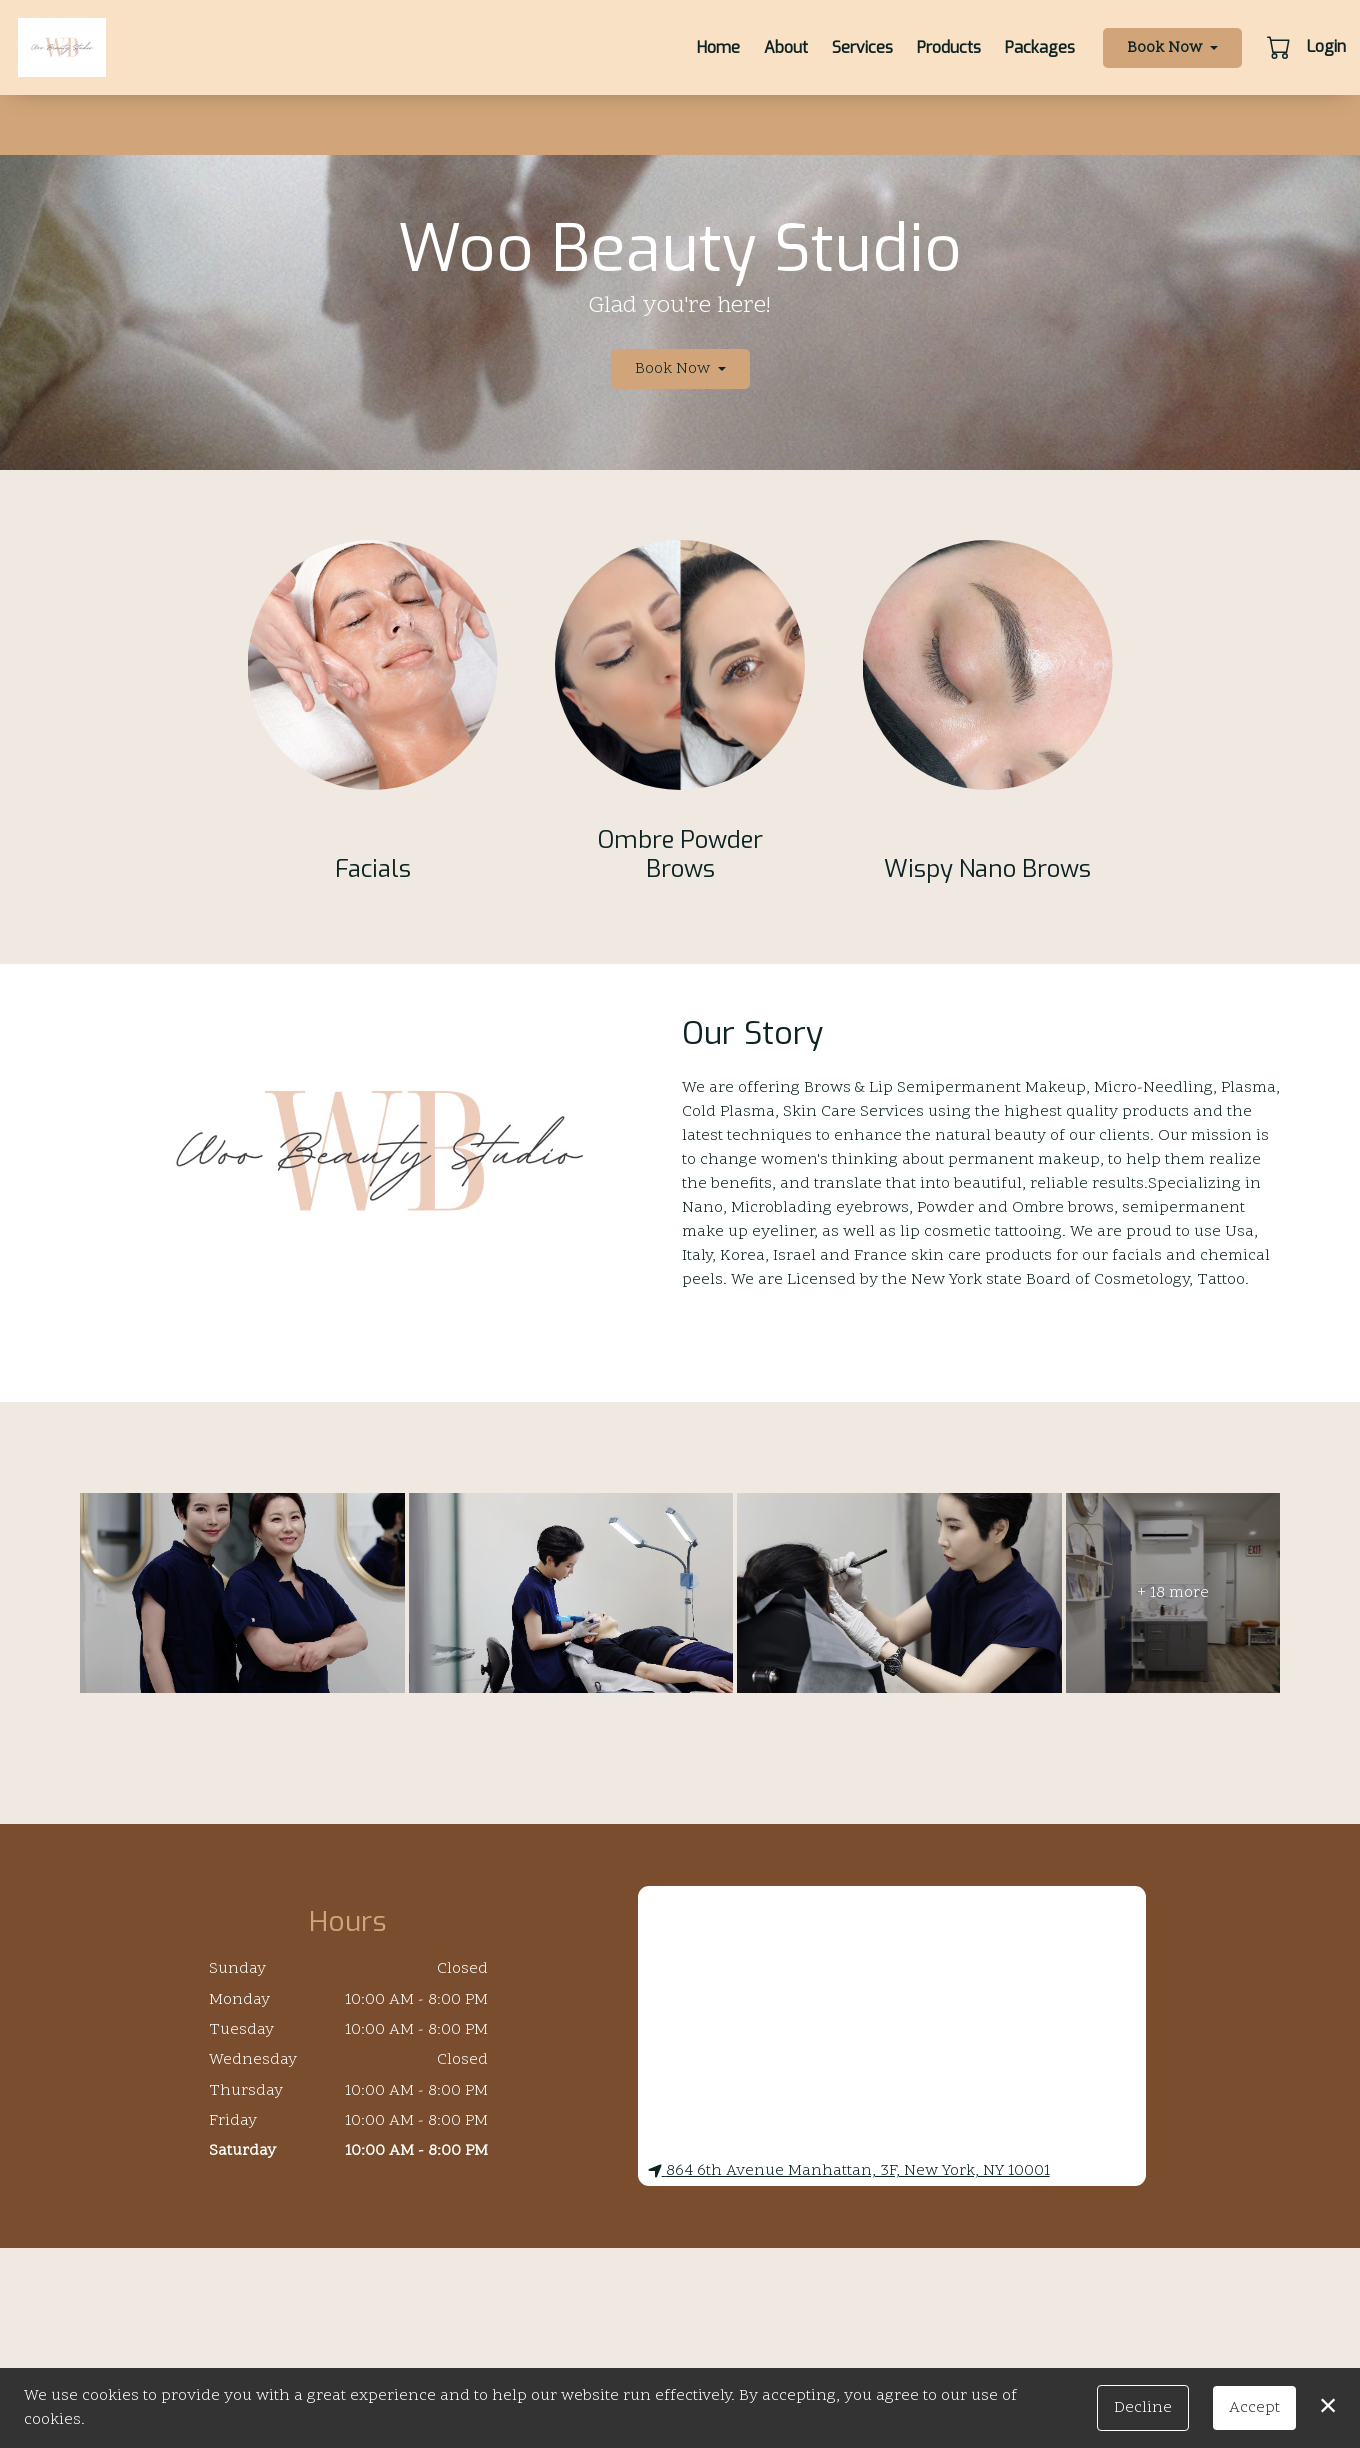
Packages (1040, 47)
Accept (1254, 2408)
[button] (1280, 47)
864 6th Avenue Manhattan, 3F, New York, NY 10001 (849, 2171)
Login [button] (1326, 46)
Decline (1143, 2408)
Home (718, 47)
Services (862, 47)
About (786, 47)
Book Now (1164, 48)
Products (949, 47)
